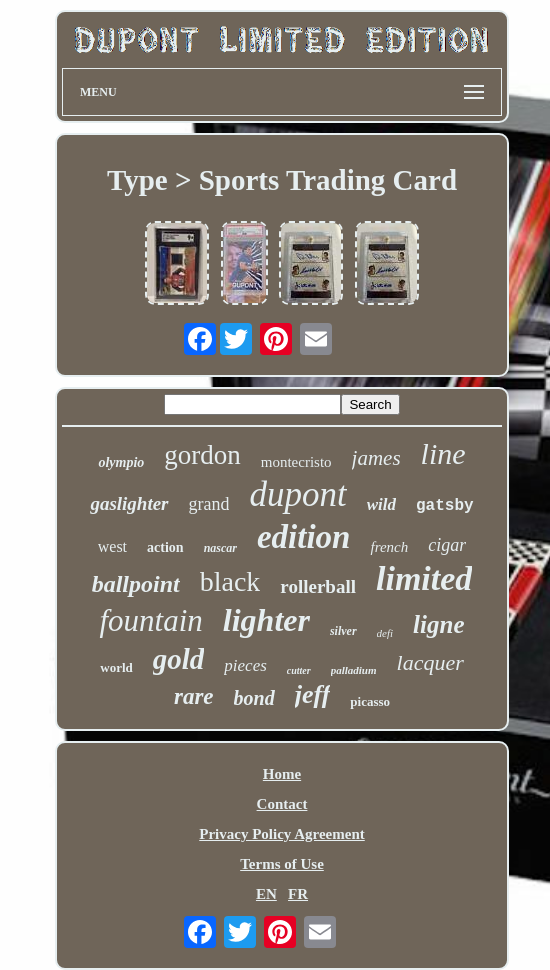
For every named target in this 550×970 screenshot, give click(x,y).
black (230, 581)
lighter (266, 620)
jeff (313, 694)
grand (209, 504)
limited (424, 578)
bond (254, 698)
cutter (299, 670)
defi (385, 633)
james (376, 458)
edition (304, 537)
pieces (245, 665)
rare (194, 696)
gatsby (445, 506)
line (443, 453)
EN (266, 894)
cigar (447, 545)
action (165, 547)
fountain (150, 620)
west (112, 546)
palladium (354, 670)
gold (179, 659)
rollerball (318, 586)
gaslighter (129, 503)
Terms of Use (282, 864)
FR (298, 894)
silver (343, 631)
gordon (202, 455)
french (389, 547)
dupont (297, 494)
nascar (220, 548)
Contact (282, 804)
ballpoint (136, 584)
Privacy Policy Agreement (282, 834)
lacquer (430, 662)
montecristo (296, 462)
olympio (121, 462)
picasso (370, 701)
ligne (438, 624)
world (116, 667)
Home (282, 774)
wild (381, 504)
